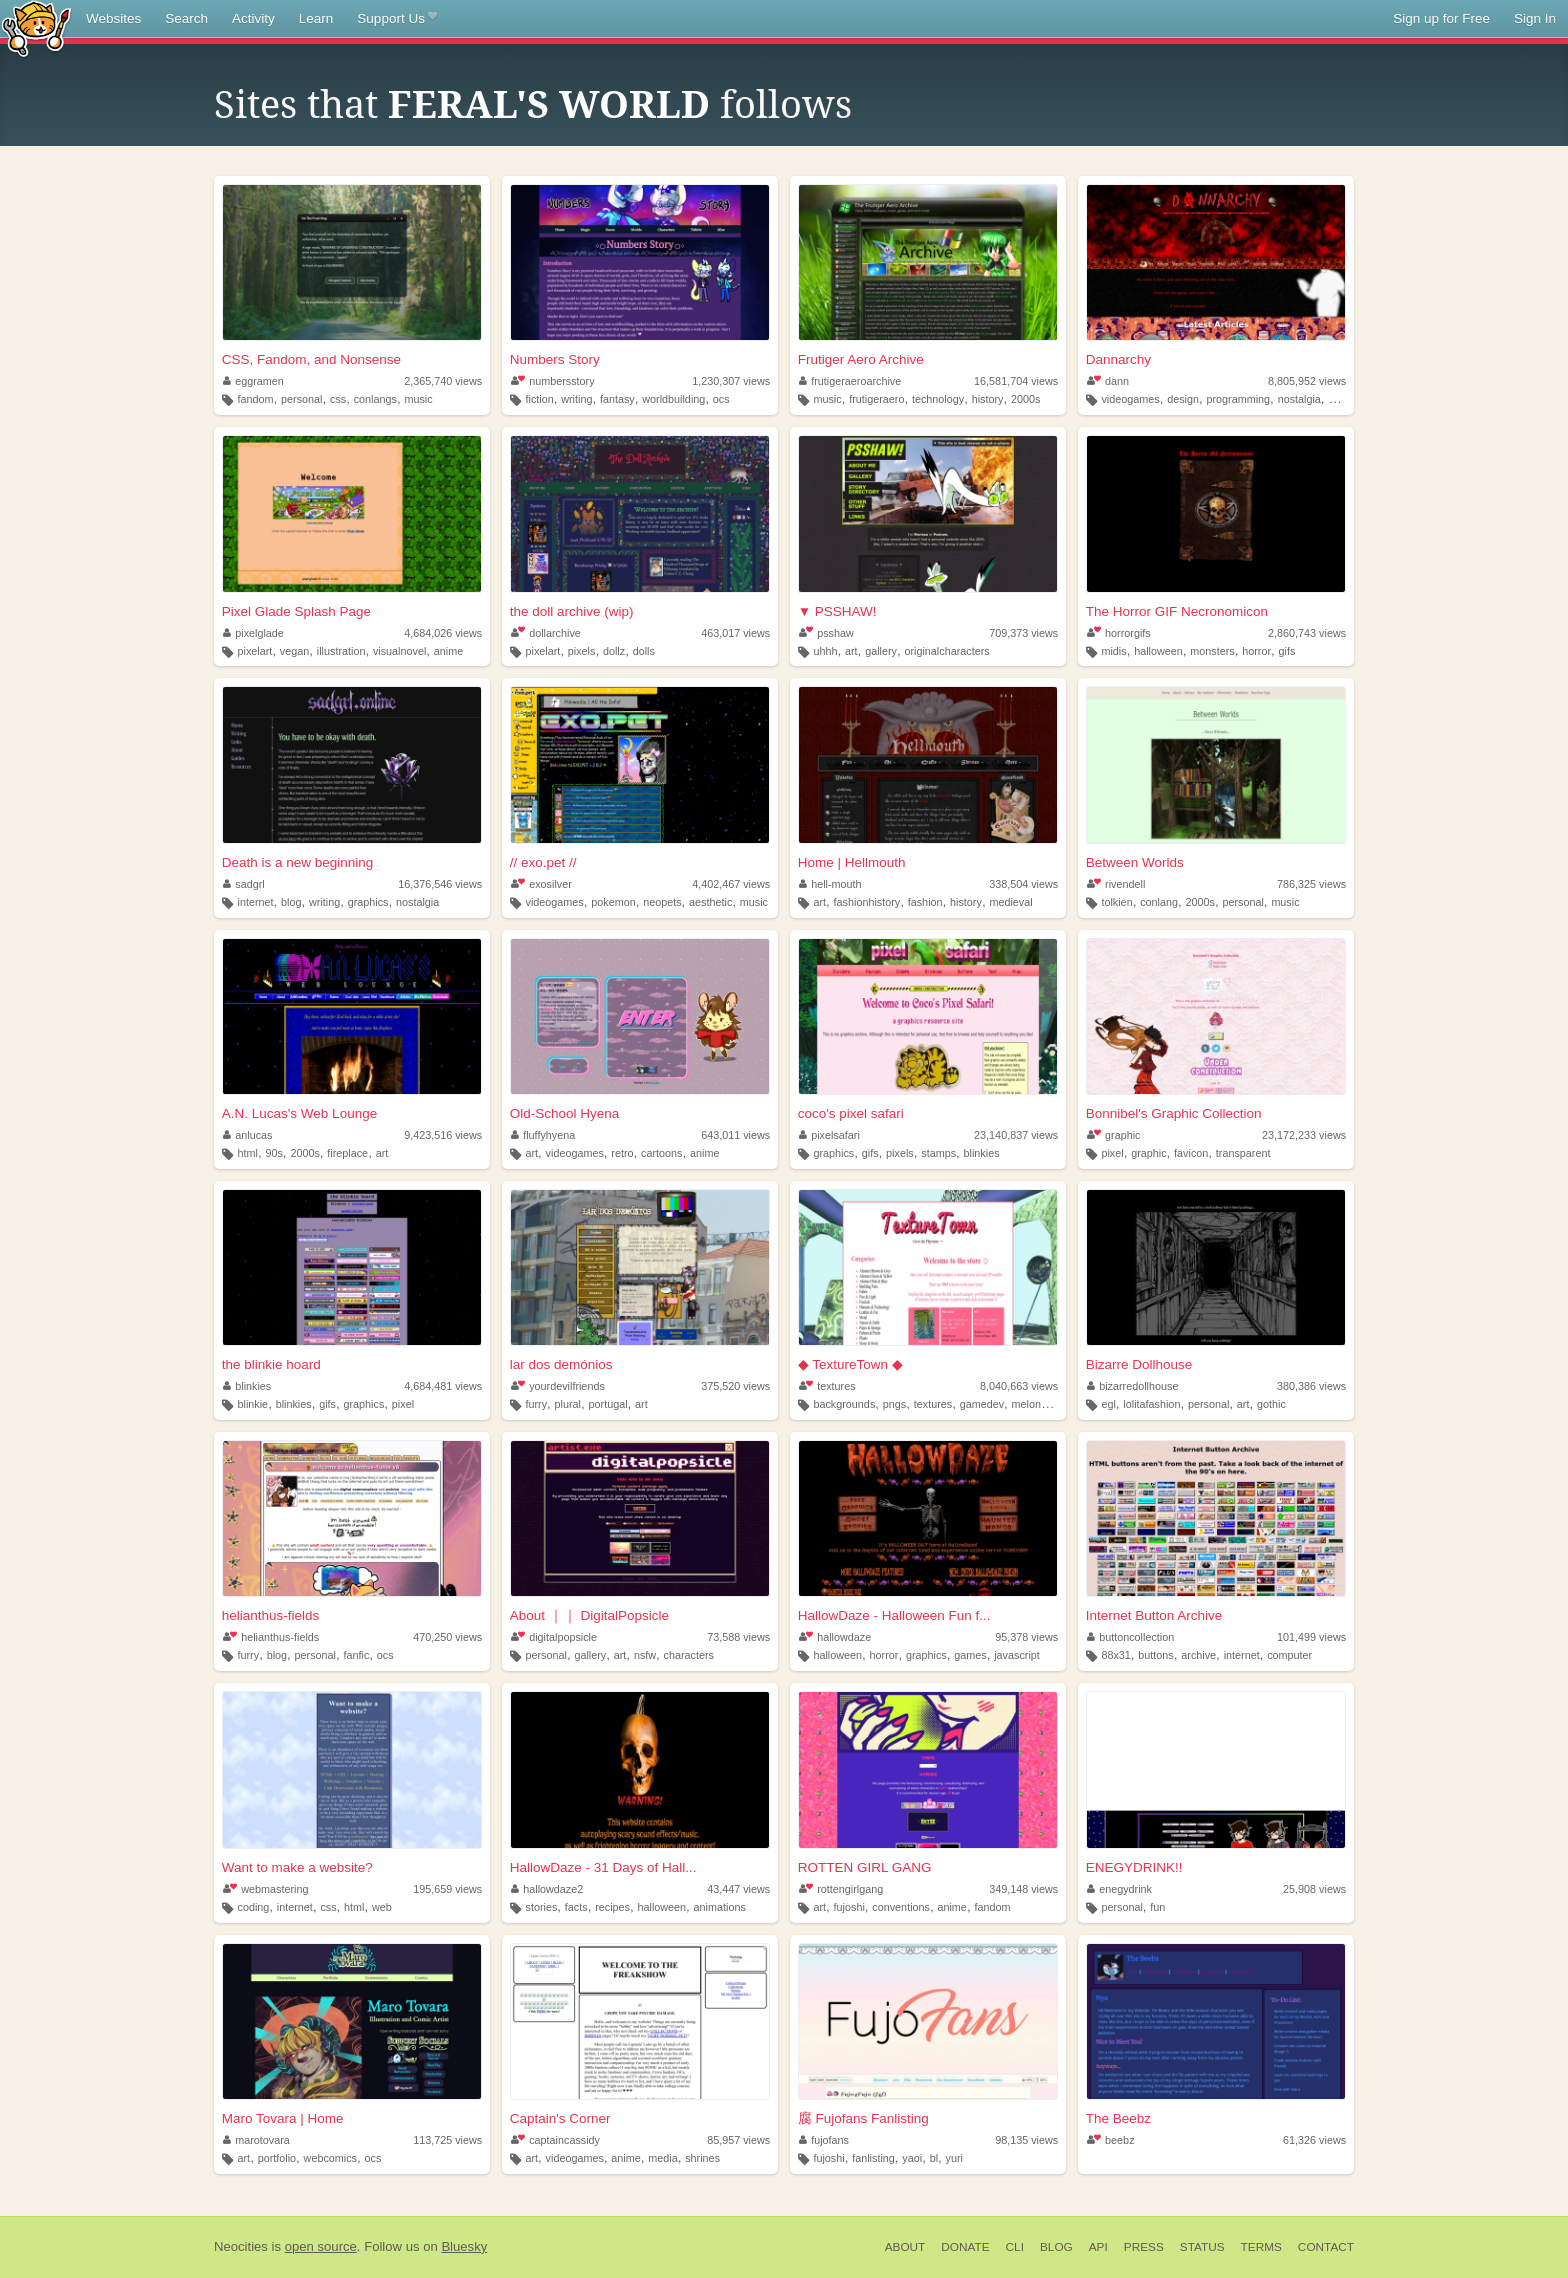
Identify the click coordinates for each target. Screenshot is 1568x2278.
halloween (1158, 651)
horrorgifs (1119, 633)
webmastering (266, 1889)
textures (827, 1386)
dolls (644, 651)
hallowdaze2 (547, 1889)
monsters (1212, 651)
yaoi (912, 2158)
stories (541, 1907)
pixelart (255, 651)
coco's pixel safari (851, 1113)
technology (938, 399)
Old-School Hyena (565, 1113)
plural (568, 1404)
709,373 (1023, 633)
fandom (256, 399)
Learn (316, 18)
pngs (894, 1404)
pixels (582, 651)
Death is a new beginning (298, 862)
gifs (1287, 651)
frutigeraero (876, 399)
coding (254, 1907)
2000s (1025, 399)
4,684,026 (443, 633)
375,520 (735, 1386)
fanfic (357, 1655)
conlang (1159, 902)
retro (622, 1153)
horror (1256, 651)
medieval (1010, 902)
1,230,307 (731, 381)
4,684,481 (443, 1386)
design (1183, 399)
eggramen (253, 381)
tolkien (1116, 902)
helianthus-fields (271, 1615)
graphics (368, 902)
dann (1108, 381)
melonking (1036, 1404)
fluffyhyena (543, 1135)
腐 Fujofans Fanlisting (863, 2118)
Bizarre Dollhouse (1139, 1364)
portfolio (277, 2158)
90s (273, 1153)
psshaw (826, 633)
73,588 (738, 1637)
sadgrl (244, 884)
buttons (1155, 1655)
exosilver (541, 884)
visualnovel (399, 651)
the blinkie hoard (271, 1364)
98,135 (1026, 2140)
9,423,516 (443, 1135)
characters (689, 1655)
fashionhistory (867, 902)
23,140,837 (1016, 1135)
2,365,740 (443, 381)
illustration (341, 651)
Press (1144, 2247)
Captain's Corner (560, 2118)
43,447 (738, 1889)
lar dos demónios (561, 1364)
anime (448, 651)
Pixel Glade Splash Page (296, 611)
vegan (294, 651)
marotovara (256, 2140)
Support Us (396, 19)
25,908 (1314, 1889)
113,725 (447, 2140)
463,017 (735, 633)
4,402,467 (731, 884)
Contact (1326, 2247)
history (988, 399)
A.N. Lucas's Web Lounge (299, 1113)
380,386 (1311, 1386)
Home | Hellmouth (852, 862)
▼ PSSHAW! (837, 611)
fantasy (617, 399)
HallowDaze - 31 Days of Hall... (603, 1867)
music (418, 399)
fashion (925, 902)
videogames (1130, 399)
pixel (1112, 1153)
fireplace (347, 1153)
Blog (1056, 2247)
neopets (662, 902)
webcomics (330, 2158)
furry (536, 1404)
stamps (938, 1153)
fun (1157, 1907)
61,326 (1314, 2140)
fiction (539, 399)
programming (1239, 399)
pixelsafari (829, 1135)
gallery (881, 651)
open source (321, 2246)
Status (1202, 2247)
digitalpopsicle (554, 1637)
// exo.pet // (543, 862)
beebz (1111, 2140)
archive (1198, 1655)
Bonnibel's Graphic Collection (1174, 1113)
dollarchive (546, 633)
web (382, 1907)
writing (576, 399)
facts (576, 1907)
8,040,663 (1019, 1386)
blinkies (982, 1153)
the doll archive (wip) (572, 611)
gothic (1271, 1404)
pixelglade (253, 633)
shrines (702, 2158)
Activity (253, 18)
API (1098, 2247)
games (970, 1655)
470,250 (447, 1637)
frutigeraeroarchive (850, 381)
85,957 (738, 2140)
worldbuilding (673, 399)
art (851, 651)
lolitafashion (1151, 1404)
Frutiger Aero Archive (861, 359)
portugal (608, 1404)
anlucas (248, 1135)
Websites (113, 18)
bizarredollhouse (1133, 1386)
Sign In (1535, 18)
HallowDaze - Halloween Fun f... (894, 1615)
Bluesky (464, 2246)
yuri (954, 2158)
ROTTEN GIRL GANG (865, 1867)
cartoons (661, 1153)
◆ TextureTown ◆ (850, 1364)
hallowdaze (835, 1637)
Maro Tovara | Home (283, 2118)
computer (1289, 1655)
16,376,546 (440, 884)
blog (291, 902)
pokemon (613, 902)
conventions (901, 1907)
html (248, 1153)
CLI (1015, 2247)
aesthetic (710, 902)
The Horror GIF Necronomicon (1177, 611)
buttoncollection (1131, 1637)
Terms (1261, 2247)
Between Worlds (1135, 862)
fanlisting (873, 2158)
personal (301, 399)
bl (934, 2158)
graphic (1114, 1135)
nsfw (645, 1655)
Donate (965, 2247)
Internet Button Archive (1154, 1615)
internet (256, 902)
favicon (1191, 1153)
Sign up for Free (1441, 18)
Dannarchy (1118, 359)
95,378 (1026, 1637)
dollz (614, 651)
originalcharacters (946, 651)
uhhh (825, 651)
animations (720, 1907)
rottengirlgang (841, 1889)
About (905, 2247)
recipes (612, 1907)
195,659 (447, 1889)
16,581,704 (1016, 381)
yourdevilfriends (558, 1386)
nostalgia (1299, 399)
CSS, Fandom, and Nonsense (311, 359)
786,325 (1311, 884)
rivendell (1116, 884)
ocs (721, 399)
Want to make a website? (297, 1867)
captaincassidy (555, 2140)
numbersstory (553, 381)
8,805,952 (1307, 381)
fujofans (824, 2140)
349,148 (1023, 1889)
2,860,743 (1307, 633)
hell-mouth (830, 884)
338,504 (1023, 884)
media (662, 2158)
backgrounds (844, 1404)
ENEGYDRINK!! (1134, 1867)
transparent (1243, 1153)
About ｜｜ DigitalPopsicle (589, 1615)
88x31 (1115, 1655)
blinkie (253, 1404)
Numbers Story (555, 359)
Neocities (241, 2246)
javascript (1017, 1655)
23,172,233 (1304, 1135)
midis (1113, 651)
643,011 (735, 1135)
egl (1108, 1404)
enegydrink (1119, 1889)
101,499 (1311, 1637)
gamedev (982, 1404)
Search (186, 18)
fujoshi (849, 1907)
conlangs (375, 399)
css (338, 399)
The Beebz (1118, 2118)
